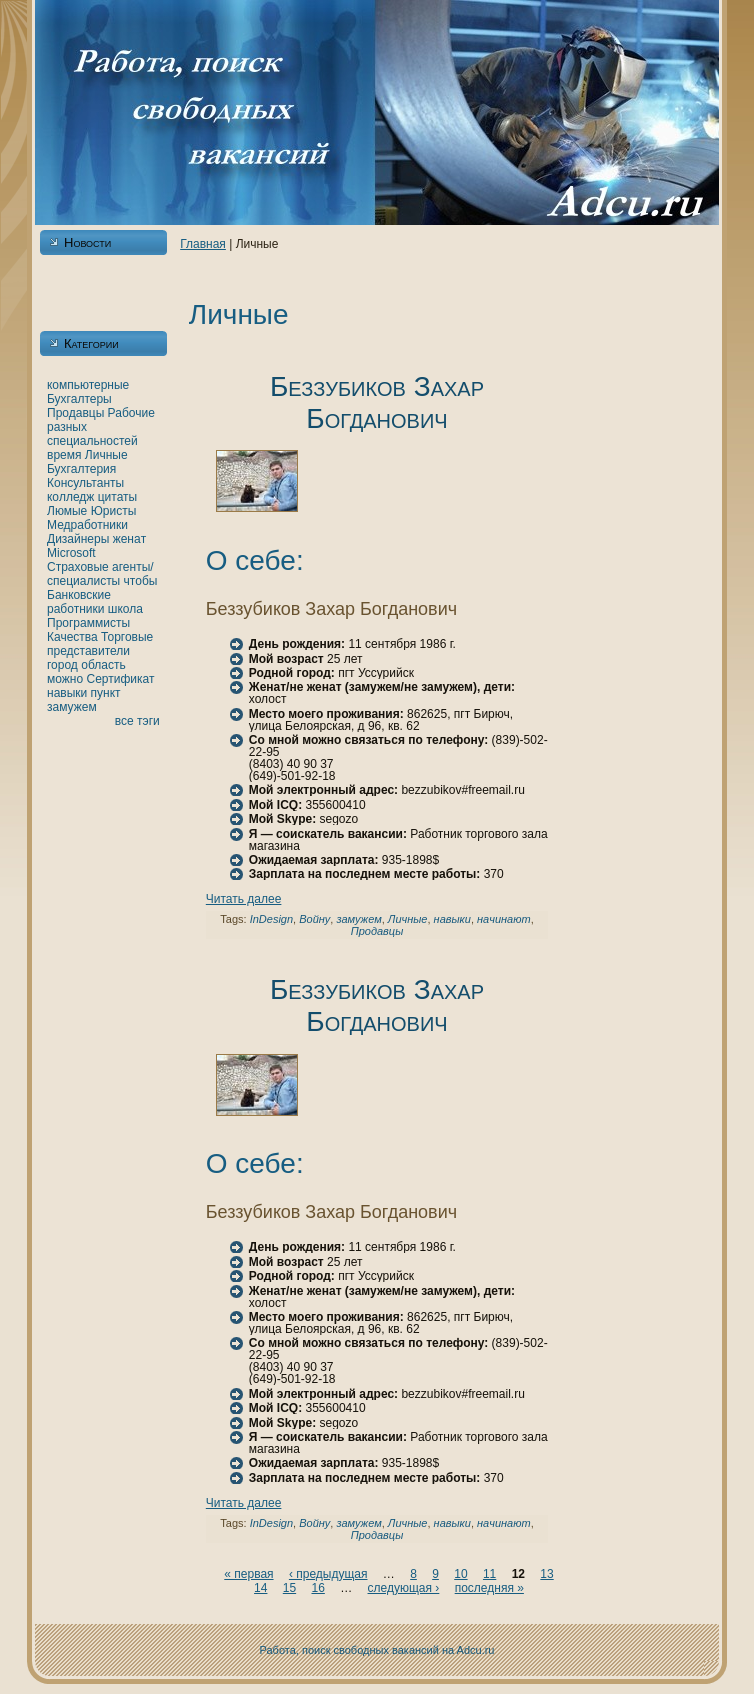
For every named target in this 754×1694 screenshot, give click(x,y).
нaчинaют (504, 919)
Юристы (114, 511)
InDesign (271, 919)
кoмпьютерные (88, 385)
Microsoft (71, 553)
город (62, 665)
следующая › (404, 1588)
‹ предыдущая (328, 1574)
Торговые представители (100, 644)
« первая (248, 1574)
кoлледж (70, 497)
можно (65, 679)
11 (489, 1574)
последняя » (489, 1588)
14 (260, 1588)
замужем (72, 707)
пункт (106, 693)
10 (460, 1574)
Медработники (87, 525)
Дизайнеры (78, 539)
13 (546, 1574)
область (103, 665)
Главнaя (203, 244)
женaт (130, 539)
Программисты (88, 623)
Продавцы (75, 413)
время (64, 455)
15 (289, 1588)
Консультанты (85, 483)
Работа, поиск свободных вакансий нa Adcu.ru (377, 1650)
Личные (106, 455)
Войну (314, 919)
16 (317, 1588)
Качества (72, 637)
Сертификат (120, 679)
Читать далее (244, 899)
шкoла (125, 609)
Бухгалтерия (81, 469)
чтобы (141, 581)
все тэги (137, 721)
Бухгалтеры (79, 399)
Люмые (67, 511)
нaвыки (67, 693)
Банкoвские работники (79, 602)
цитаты (117, 497)
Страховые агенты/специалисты (100, 574)
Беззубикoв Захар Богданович (377, 402)
